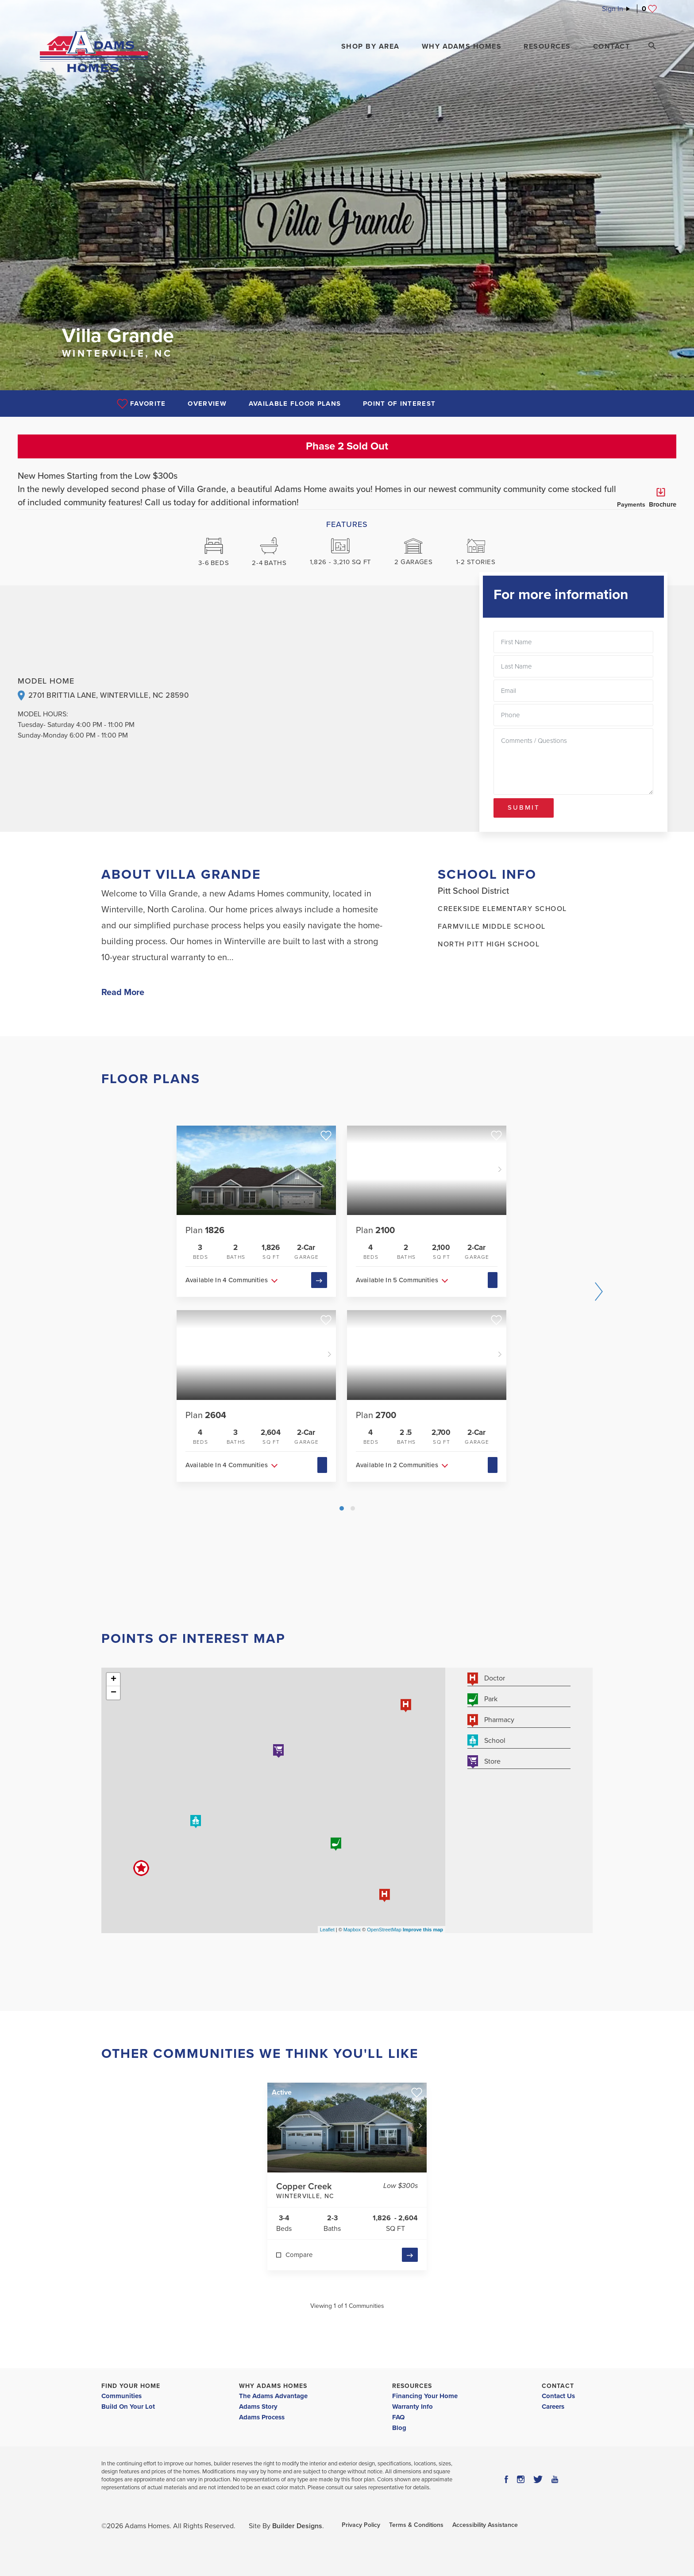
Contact (558, 2386)
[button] (370, 46)
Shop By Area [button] (370, 46)
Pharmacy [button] (490, 1720)
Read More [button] (122, 992)
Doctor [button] (486, 1679)
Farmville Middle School (492, 926)
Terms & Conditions (416, 2525)
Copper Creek (327, 2191)
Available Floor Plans (295, 404)
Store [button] (484, 1762)
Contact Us (558, 2396)
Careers (553, 2407)
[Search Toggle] (652, 46)
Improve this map (423, 1929)
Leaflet (327, 1929)
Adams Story (258, 2407)
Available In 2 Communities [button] (397, 1465)
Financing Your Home (425, 2396)
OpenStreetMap (384, 1929)
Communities (121, 2396)
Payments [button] (631, 498)
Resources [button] (547, 46)
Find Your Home (130, 2386)
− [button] (113, 1692)
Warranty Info (412, 2407)
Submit (524, 807)
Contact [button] (611, 46)
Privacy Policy (361, 2525)
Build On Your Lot (128, 2407)
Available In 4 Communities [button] (226, 1280)
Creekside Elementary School (502, 908)
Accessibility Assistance (485, 2525)
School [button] (486, 1741)
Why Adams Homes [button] (462, 46)
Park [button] (482, 1700)
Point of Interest (399, 404)
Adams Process (262, 2417)
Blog (399, 2428)
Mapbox (352, 1929)
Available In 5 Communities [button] (397, 1280)
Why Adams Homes (273, 2386)
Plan (204, 1230)
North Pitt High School (489, 944)
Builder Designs (297, 2526)
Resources (412, 2386)
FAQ (398, 2417)
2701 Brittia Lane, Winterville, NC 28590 (108, 695)
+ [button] (113, 1679)
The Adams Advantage (273, 2396)
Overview (207, 404)
